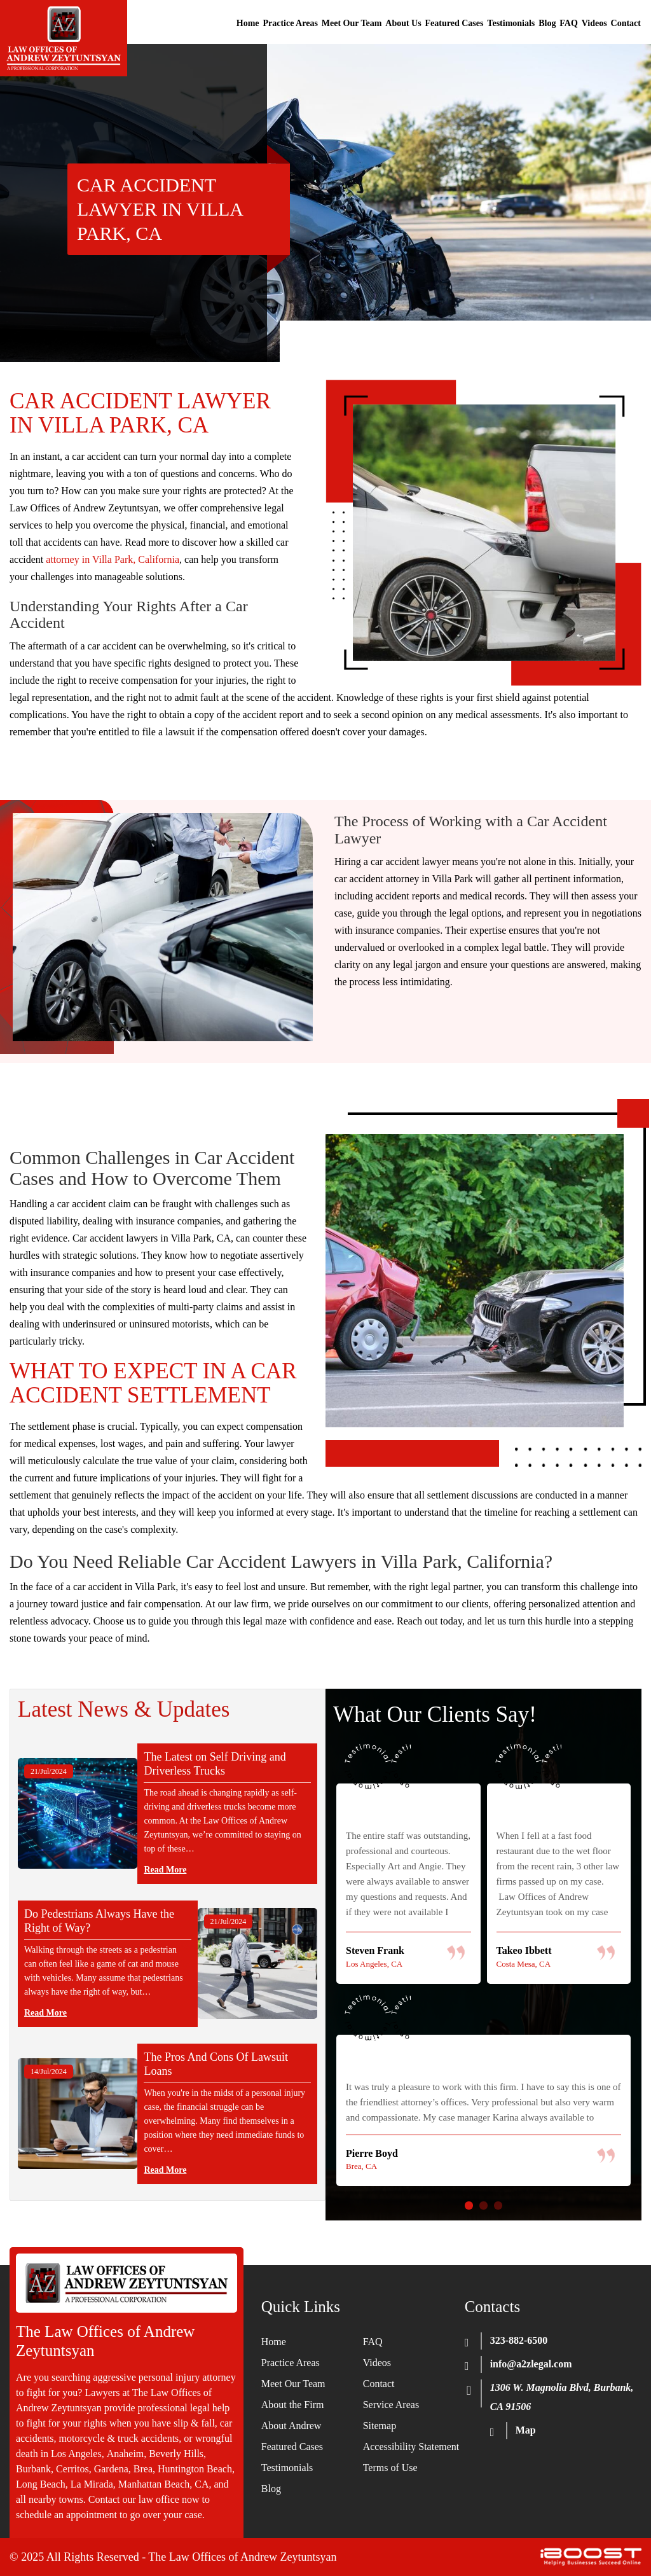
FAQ (568, 23)
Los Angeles (76, 2453)
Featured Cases (454, 23)
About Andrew (291, 2425)
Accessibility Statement (411, 2446)
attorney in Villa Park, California (112, 559)
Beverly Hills (176, 2453)
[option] (483, 1969)
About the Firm (292, 2404)
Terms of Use (390, 2467)
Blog (547, 23)
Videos (594, 23)
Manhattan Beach (153, 2484)
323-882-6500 (519, 2340)
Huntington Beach (195, 2468)
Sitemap (379, 2425)
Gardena (111, 2468)
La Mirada (92, 2484)
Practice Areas (290, 23)
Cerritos (72, 2468)
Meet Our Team (352, 23)
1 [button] (469, 2205)
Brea (143, 2468)
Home (247, 23)
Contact (626, 23)
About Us (403, 23)
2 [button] (483, 2205)
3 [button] (498, 2205)
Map (526, 2430)
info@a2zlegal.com (531, 2363)
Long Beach (40, 2484)
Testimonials (511, 23)
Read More (165, 1869)
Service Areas (391, 2404)
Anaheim (125, 2453)
